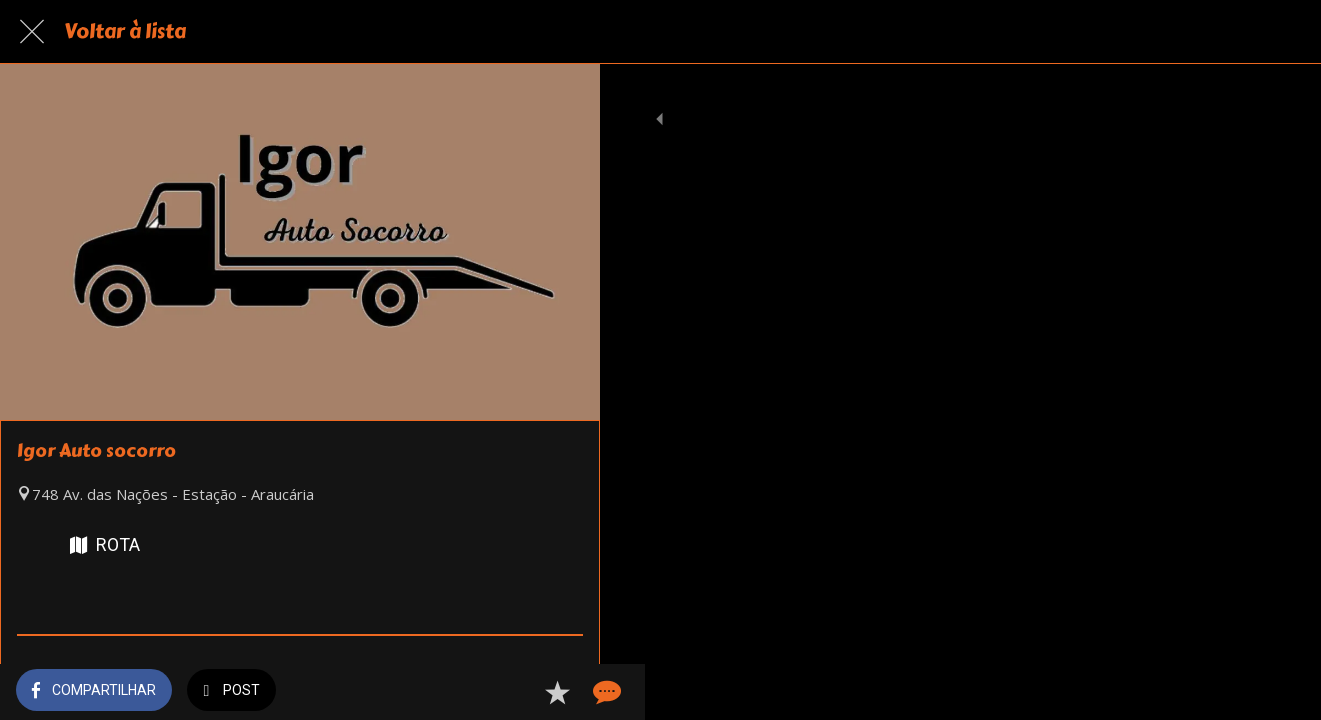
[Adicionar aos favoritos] (512, 692)
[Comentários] (560, 692)
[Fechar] (32, 32)
